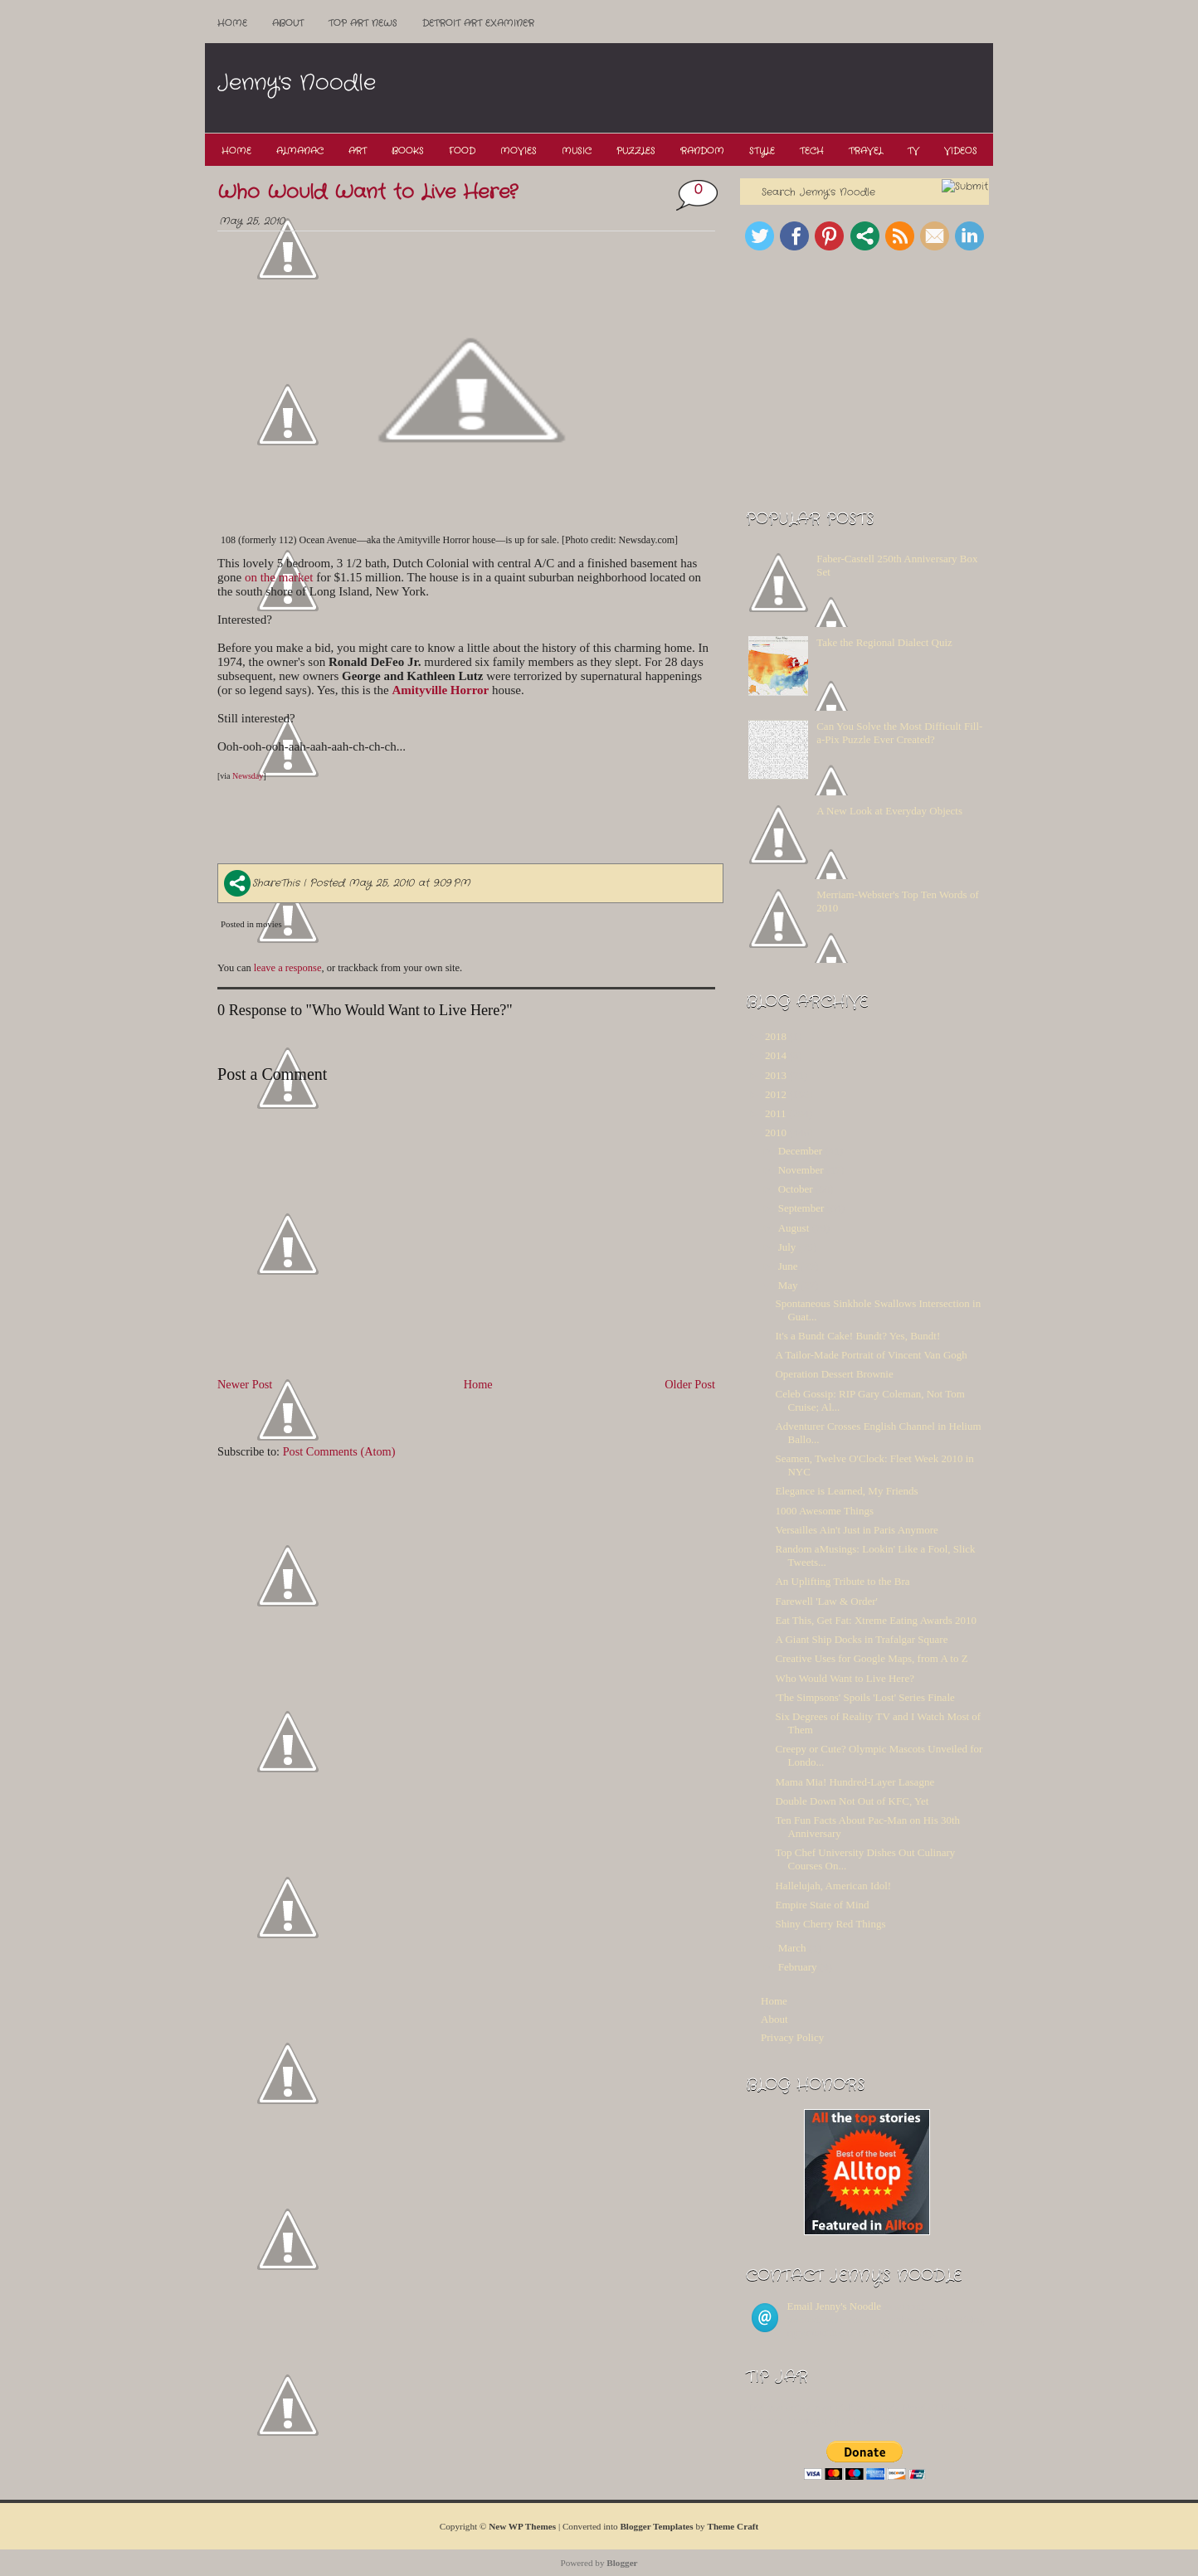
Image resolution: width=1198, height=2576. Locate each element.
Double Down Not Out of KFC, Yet (851, 1801)
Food (462, 151)
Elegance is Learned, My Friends (846, 1491)
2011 (775, 1113)
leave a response (288, 968)
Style (762, 151)
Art (357, 151)
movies (269, 924)
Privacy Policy (792, 2037)
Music (577, 151)
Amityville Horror (440, 690)
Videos (960, 151)
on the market (279, 577)
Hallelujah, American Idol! (833, 1885)
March (792, 1948)
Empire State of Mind (822, 1904)
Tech (812, 151)
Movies (518, 151)
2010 (775, 1132)
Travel (866, 151)
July (787, 1247)
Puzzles (635, 151)
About (288, 23)
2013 (775, 1075)
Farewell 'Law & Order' (826, 1601)
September (801, 1208)
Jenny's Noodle (296, 83)
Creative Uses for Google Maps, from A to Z (871, 1658)
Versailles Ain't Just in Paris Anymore (856, 1530)
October (795, 1189)
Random (702, 151)
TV (913, 151)
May (788, 1285)
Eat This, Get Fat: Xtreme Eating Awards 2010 (875, 1620)
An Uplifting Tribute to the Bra (842, 1581)
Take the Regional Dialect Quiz (884, 642)
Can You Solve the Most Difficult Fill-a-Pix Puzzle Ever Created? (899, 733)
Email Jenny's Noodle (834, 2306)
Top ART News (363, 23)
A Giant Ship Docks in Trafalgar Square (861, 1639)
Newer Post (244, 1384)
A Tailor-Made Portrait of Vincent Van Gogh (871, 1355)
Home (232, 23)
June (788, 1266)
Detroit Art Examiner (478, 23)
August (794, 1228)
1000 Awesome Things (824, 1510)
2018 (775, 1036)
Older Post (690, 1384)
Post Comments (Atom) (339, 1451)
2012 (775, 1094)
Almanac (300, 151)
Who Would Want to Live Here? (367, 192)
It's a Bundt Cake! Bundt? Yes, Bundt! (857, 1335)
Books (408, 151)
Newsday (247, 775)
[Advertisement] (689, 88)
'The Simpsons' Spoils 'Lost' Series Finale (864, 1697)
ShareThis (262, 883)
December (800, 1151)
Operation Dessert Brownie (834, 1374)
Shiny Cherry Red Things (830, 1923)
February (797, 1967)
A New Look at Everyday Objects (889, 810)
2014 (775, 1055)
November (801, 1170)
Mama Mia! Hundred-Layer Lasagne (854, 1782)
